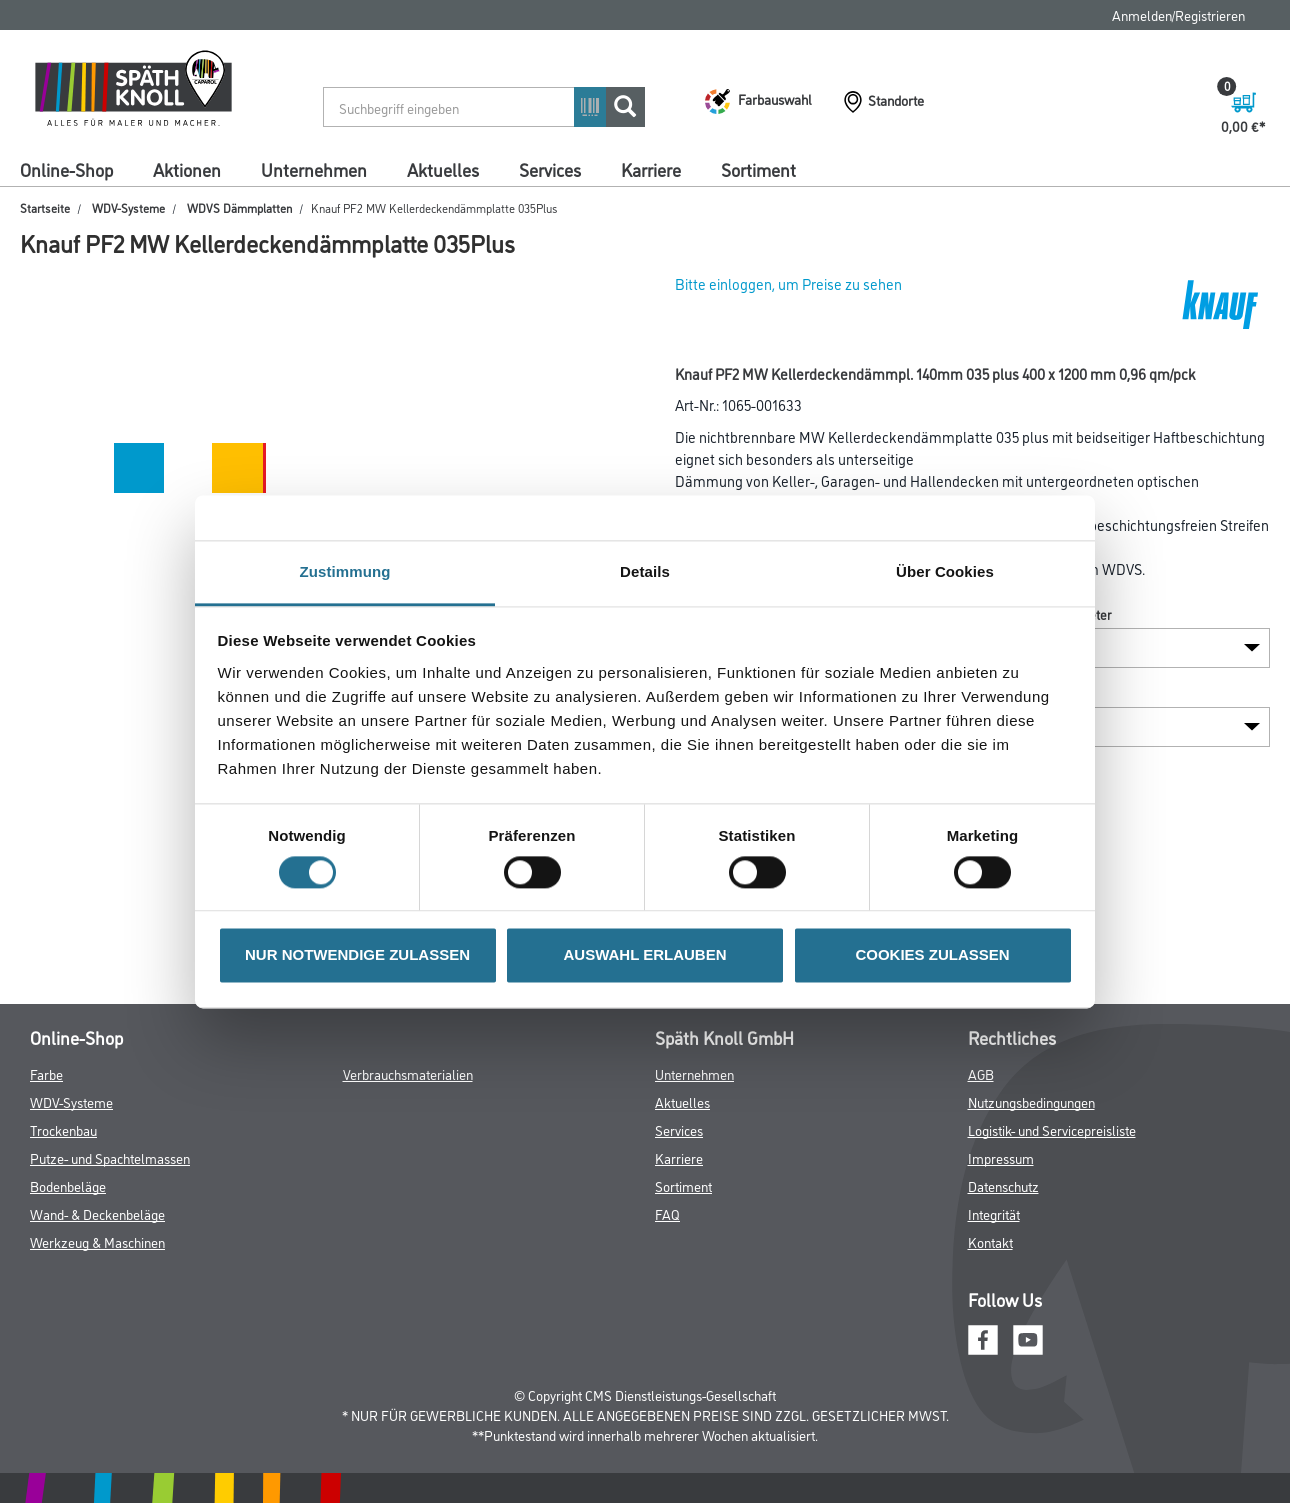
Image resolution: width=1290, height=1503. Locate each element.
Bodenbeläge (68, 1185)
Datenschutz (1003, 1185)
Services (550, 169)
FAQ (667, 1213)
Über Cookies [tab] (945, 571)
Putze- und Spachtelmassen (110, 1157)
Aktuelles (443, 169)
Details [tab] (645, 571)
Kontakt (990, 1241)
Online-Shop (66, 169)
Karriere (651, 169)
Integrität (994, 1213)
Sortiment (758, 169)
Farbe (46, 1073)
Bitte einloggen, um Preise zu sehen (788, 283)
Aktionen (187, 169)
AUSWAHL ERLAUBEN (644, 955)
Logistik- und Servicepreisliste (1052, 1129)
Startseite (45, 207)
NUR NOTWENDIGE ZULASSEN (357, 955)
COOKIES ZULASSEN (932, 955)
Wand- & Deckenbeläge (97, 1213)
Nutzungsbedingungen (1031, 1101)
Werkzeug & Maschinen (97, 1241)
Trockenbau (63, 1129)
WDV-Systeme (128, 207)
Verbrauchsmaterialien (408, 1073)
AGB (981, 1073)
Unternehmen (314, 169)
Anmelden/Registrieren (1178, 14)
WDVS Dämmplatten (239, 207)
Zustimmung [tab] (345, 571)
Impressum (1001, 1157)
